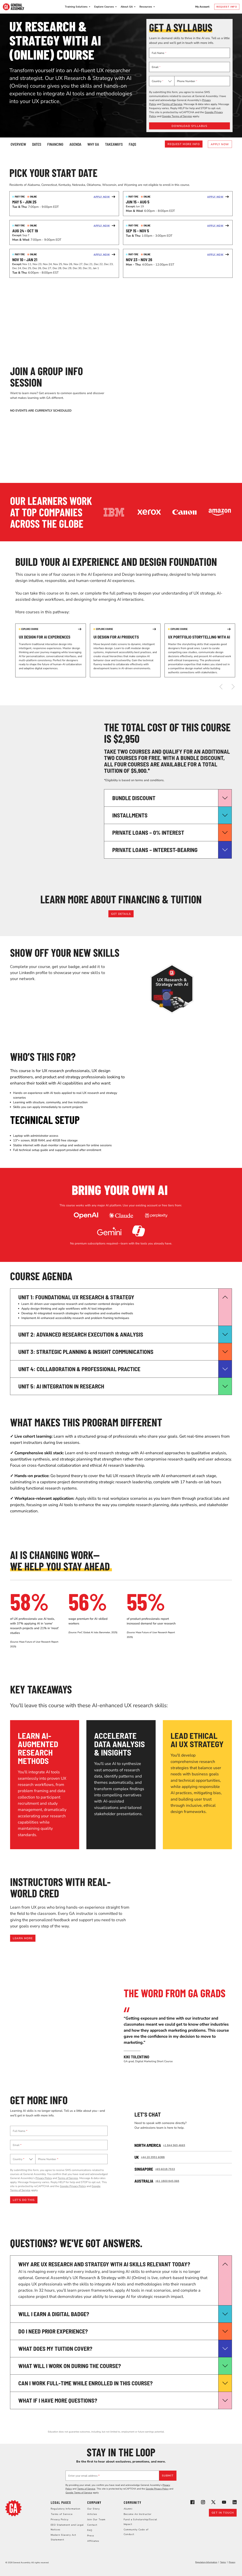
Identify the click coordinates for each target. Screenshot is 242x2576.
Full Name (159, 53)
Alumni (128, 2508)
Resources (145, 6)
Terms (223, 2562)
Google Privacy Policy (73, 2186)
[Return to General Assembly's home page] (13, 2515)
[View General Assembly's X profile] (213, 2502)
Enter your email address (83, 2476)
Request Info (226, 6)
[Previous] (221, 687)
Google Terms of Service (177, 116)
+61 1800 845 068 (167, 2181)
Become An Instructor (138, 2514)
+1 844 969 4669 (174, 2145)
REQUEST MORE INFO (184, 144)
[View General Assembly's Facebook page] (192, 2502)
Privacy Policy (43, 2178)
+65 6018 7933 (165, 2169)
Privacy (232, 2562)
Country (157, 81)
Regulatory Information (65, 2508)
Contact (92, 2524)
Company (94, 2502)
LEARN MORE (23, 1938)
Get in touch (223, 2513)
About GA (127, 6)
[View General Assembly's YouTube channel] (224, 2502)
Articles (92, 2514)
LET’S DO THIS (24, 2200)
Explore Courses (104, 6)
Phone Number (187, 81)
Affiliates (93, 2541)
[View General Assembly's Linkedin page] (235, 2502)
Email (156, 67)
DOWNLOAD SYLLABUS (189, 126)
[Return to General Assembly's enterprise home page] (13, 6)
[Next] (233, 687)
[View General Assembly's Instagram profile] (203, 2502)
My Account (202, 6)
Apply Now (220, 144)
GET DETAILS (121, 914)
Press (90, 2535)
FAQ (89, 2530)
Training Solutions (76, 6)
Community (132, 2502)
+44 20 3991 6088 (153, 2157)
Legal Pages (61, 2502)
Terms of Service (172, 104)
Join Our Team (96, 2519)
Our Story (93, 2508)
